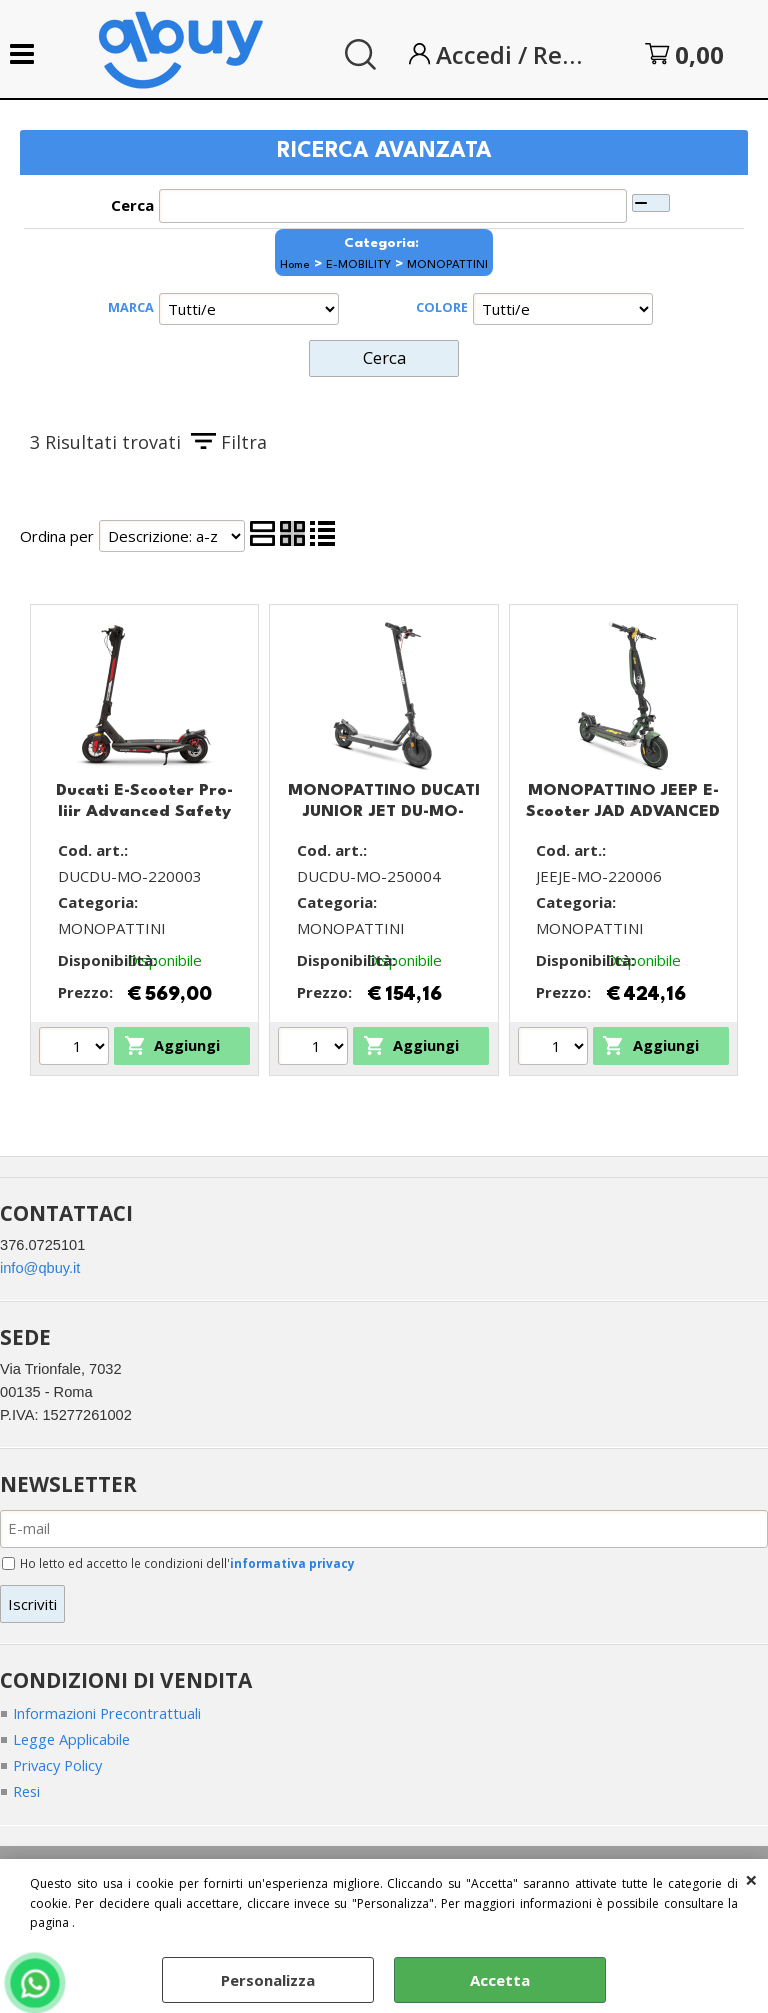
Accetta (500, 1980)
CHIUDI (751, 1879)
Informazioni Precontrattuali (109, 1716)
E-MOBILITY (358, 265)
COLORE (442, 307)
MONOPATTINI (447, 265)
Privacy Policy (60, 1769)
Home (295, 265)
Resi (28, 1795)
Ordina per (57, 534)
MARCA (131, 307)
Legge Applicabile (73, 1742)
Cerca (132, 205)
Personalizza (268, 1980)
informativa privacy (294, 1564)
